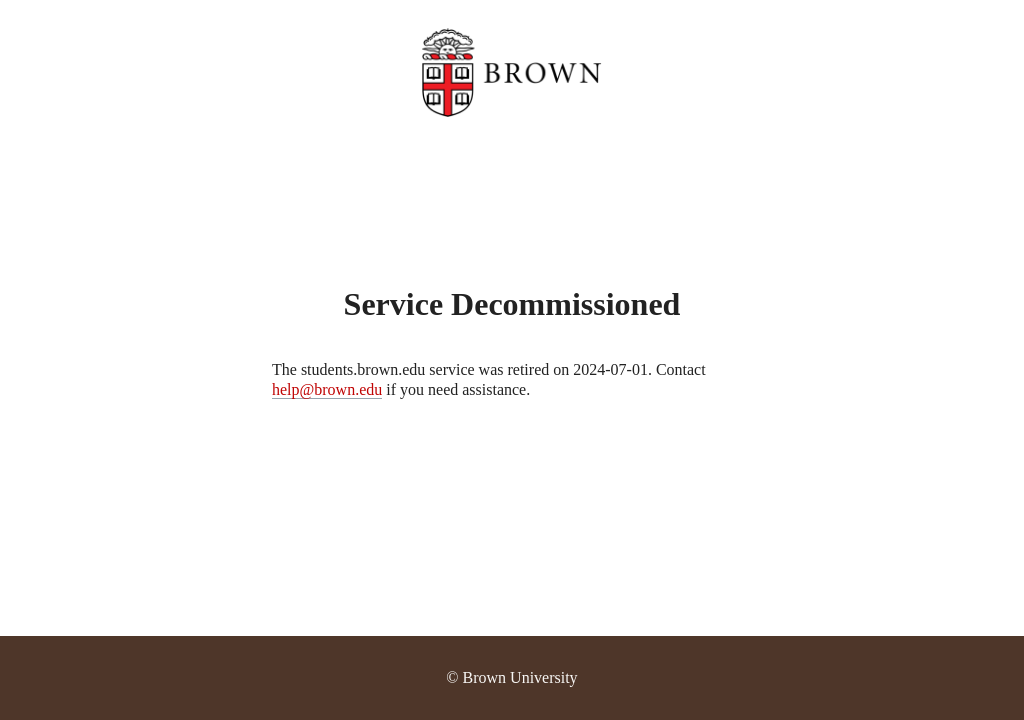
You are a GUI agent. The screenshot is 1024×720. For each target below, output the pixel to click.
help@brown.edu (327, 389)
